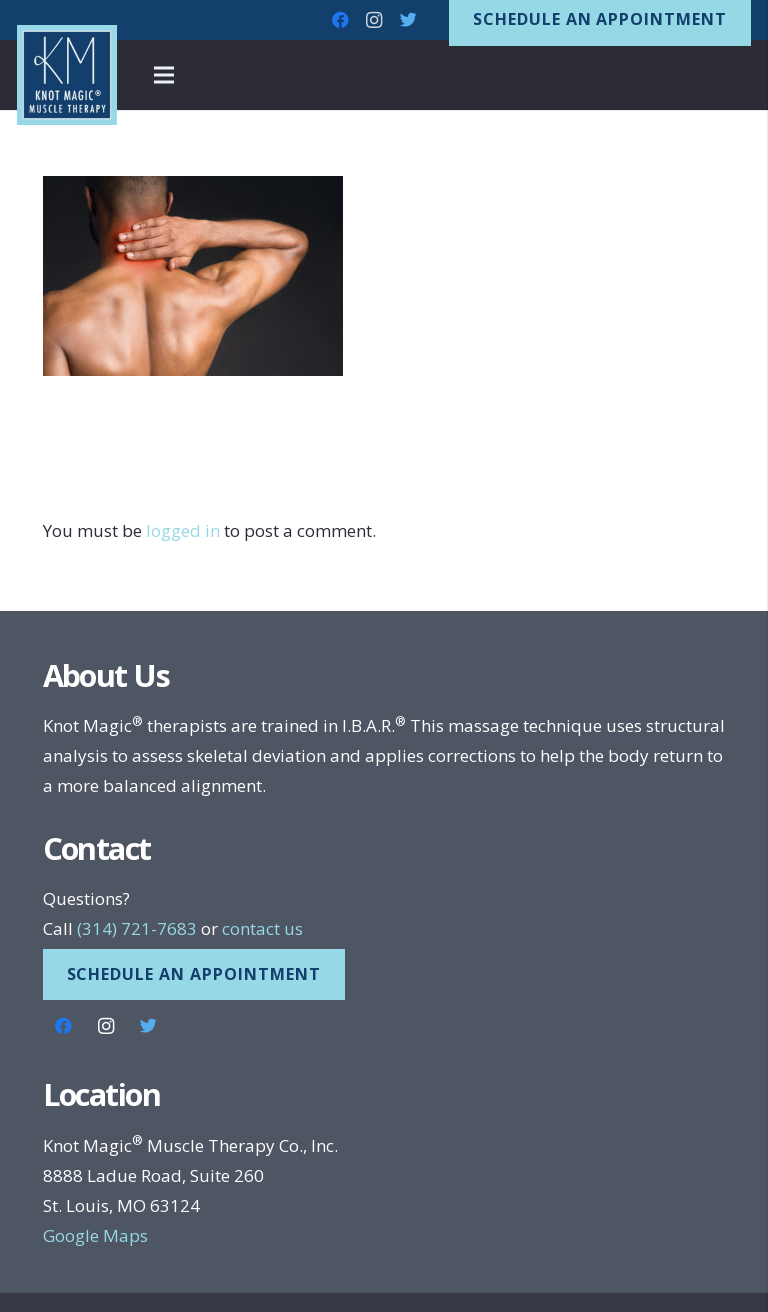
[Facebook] (340, 20)
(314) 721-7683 (137, 928)
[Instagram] (374, 20)
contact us (262, 928)
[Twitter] (408, 20)
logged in (183, 530)
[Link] (67, 75)
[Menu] (164, 75)
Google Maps (95, 1235)
